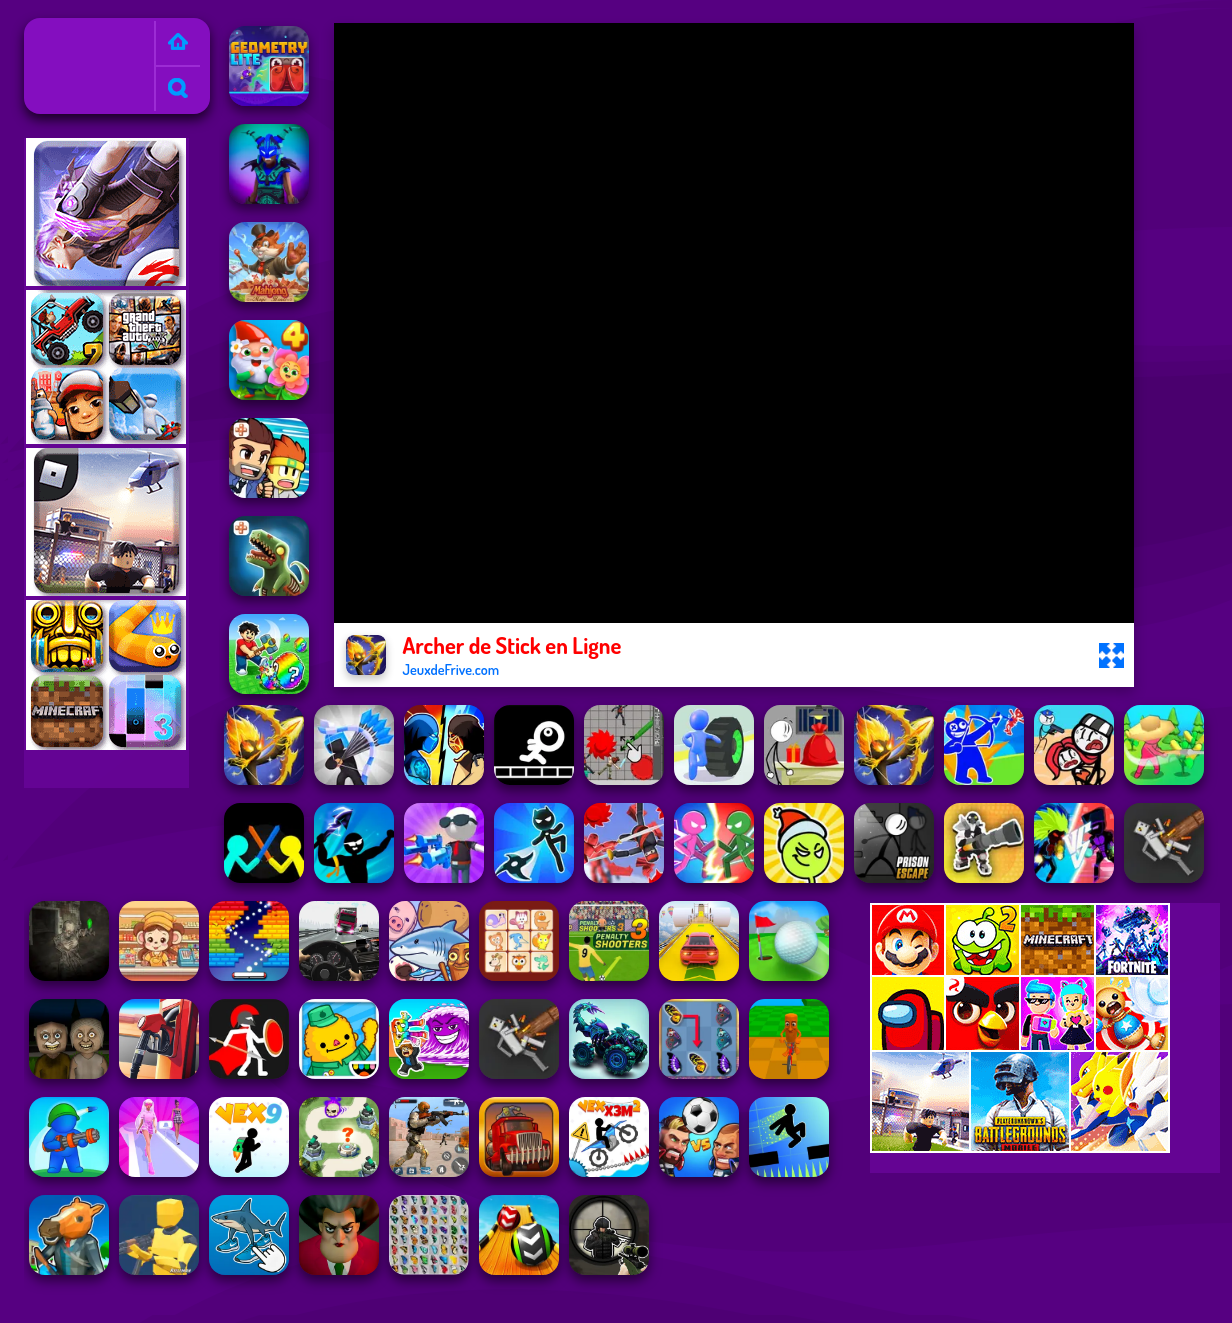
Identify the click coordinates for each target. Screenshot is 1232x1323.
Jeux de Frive (74, 31)
